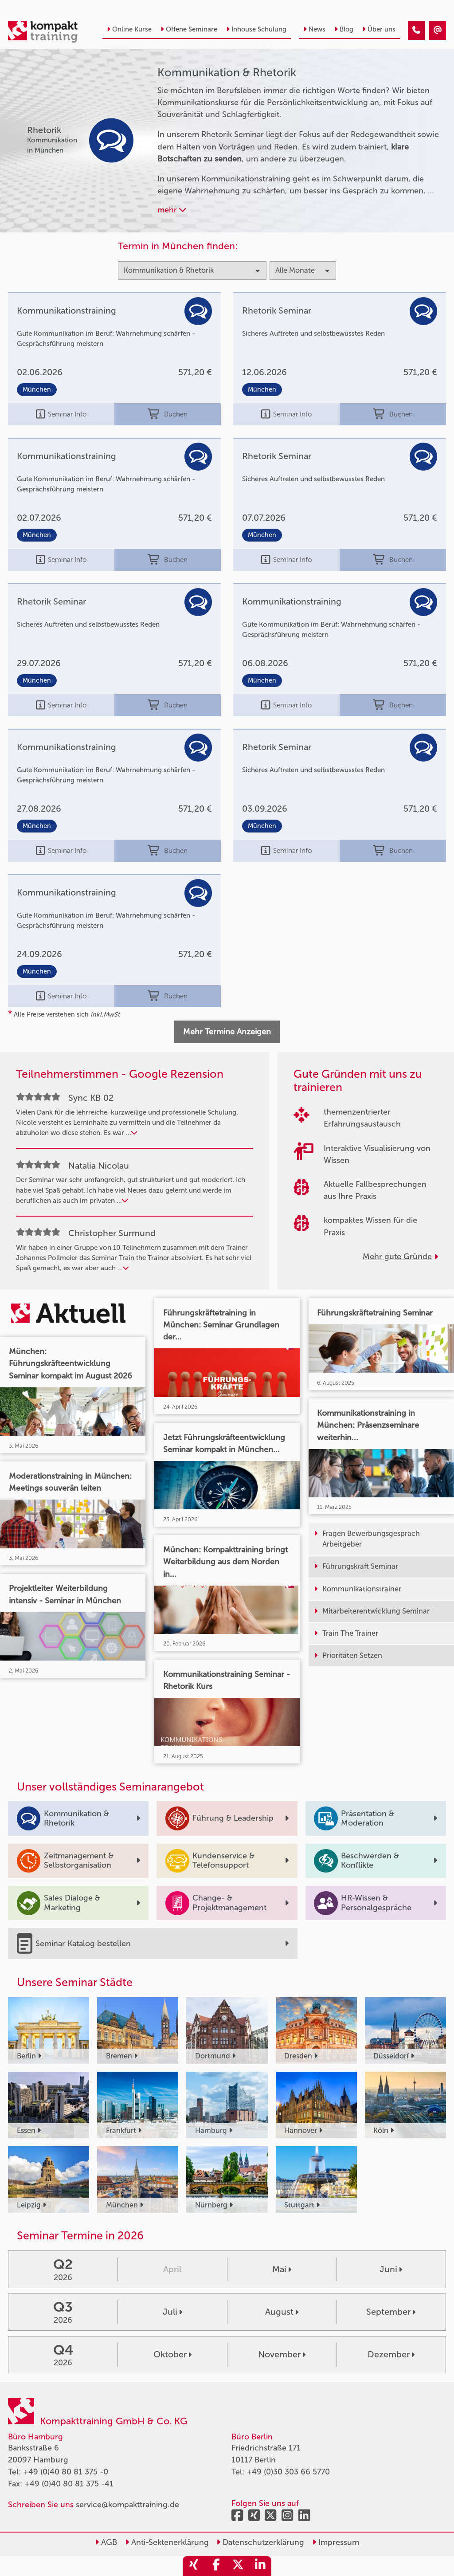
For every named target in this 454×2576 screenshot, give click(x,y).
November (281, 2354)
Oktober (172, 2354)
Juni (391, 2269)
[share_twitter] (238, 2566)
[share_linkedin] (260, 2566)
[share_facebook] (216, 2566)
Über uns (378, 29)
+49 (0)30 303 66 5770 (288, 2472)
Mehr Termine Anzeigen (227, 1032)
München (37, 389)
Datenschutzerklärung (260, 2542)
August (281, 2311)
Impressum (335, 2542)
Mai (281, 2269)
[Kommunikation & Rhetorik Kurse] (416, 30)
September (390, 2311)
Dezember (391, 2354)
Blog (343, 29)
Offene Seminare (188, 29)
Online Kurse (129, 29)
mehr (171, 210)
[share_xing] (194, 2566)
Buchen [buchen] (167, 414)
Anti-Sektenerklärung (167, 2542)
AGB (106, 2542)
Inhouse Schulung (256, 29)
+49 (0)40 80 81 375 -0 (65, 2472)
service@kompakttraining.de (127, 2504)
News (314, 29)
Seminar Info (61, 414)
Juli (172, 2311)
